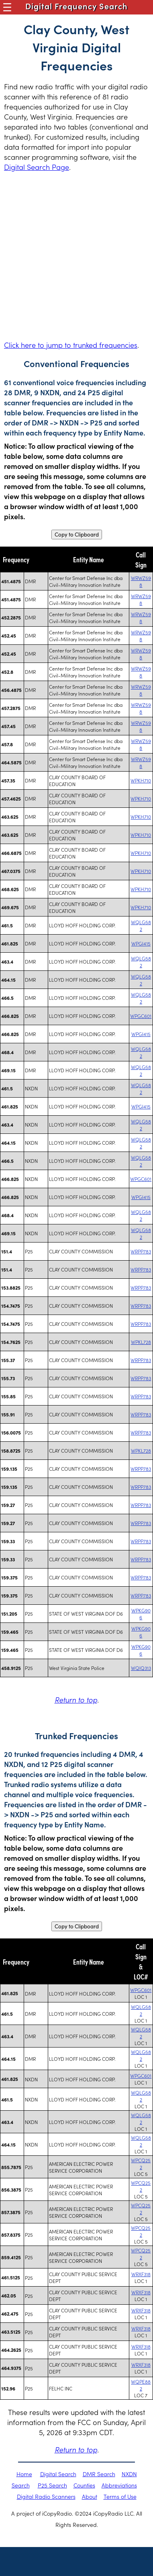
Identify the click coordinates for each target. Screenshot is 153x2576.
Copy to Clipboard (77, 534)
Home (24, 2474)
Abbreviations (119, 2485)
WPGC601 (140, 1015)
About (89, 2496)
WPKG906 (141, 1613)
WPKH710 (141, 780)
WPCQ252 (141, 2163)
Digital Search (58, 2474)
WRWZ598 (141, 581)
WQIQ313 (141, 1667)
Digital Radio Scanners (46, 2496)
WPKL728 (141, 1341)
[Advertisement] (76, 255)
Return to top (76, 1700)
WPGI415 (141, 943)
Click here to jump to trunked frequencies (70, 345)
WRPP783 (141, 1251)
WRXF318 (141, 2274)
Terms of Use (120, 2496)
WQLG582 (141, 925)
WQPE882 (141, 2385)
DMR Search (99, 2474)
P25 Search (52, 2485)
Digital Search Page (36, 167)
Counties (84, 2485)
